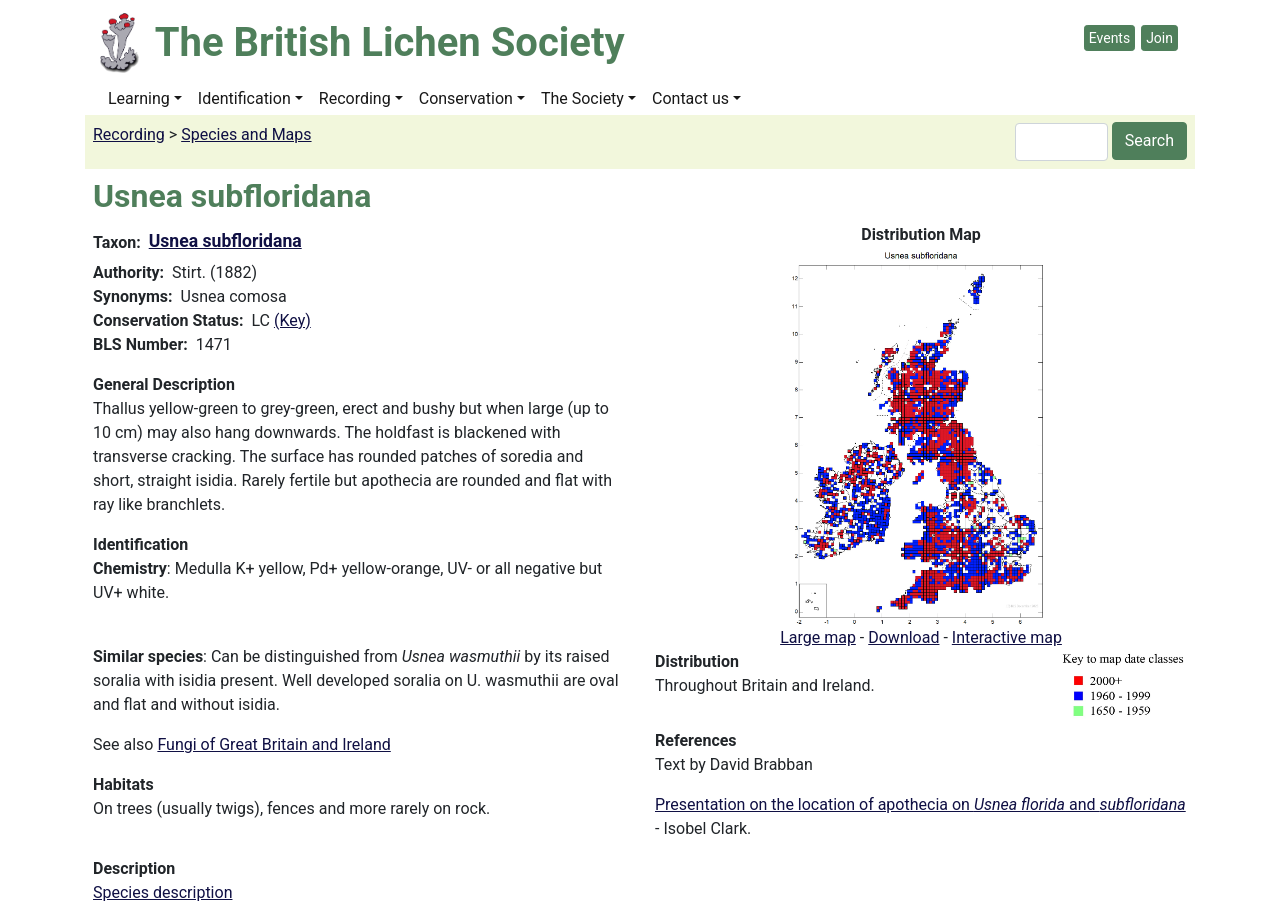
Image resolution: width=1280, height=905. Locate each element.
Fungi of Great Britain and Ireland (273, 744)
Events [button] (1109, 38)
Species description (162, 892)
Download (903, 637)
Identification (244, 98)
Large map (818, 637)
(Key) (292, 320)
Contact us (690, 98)
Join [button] (1159, 38)
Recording (355, 98)
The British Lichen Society (390, 42)
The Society (582, 98)
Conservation (466, 98)
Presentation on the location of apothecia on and (920, 804)
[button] (921, 435)
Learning (139, 98)
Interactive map (1007, 637)
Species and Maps (246, 134)
